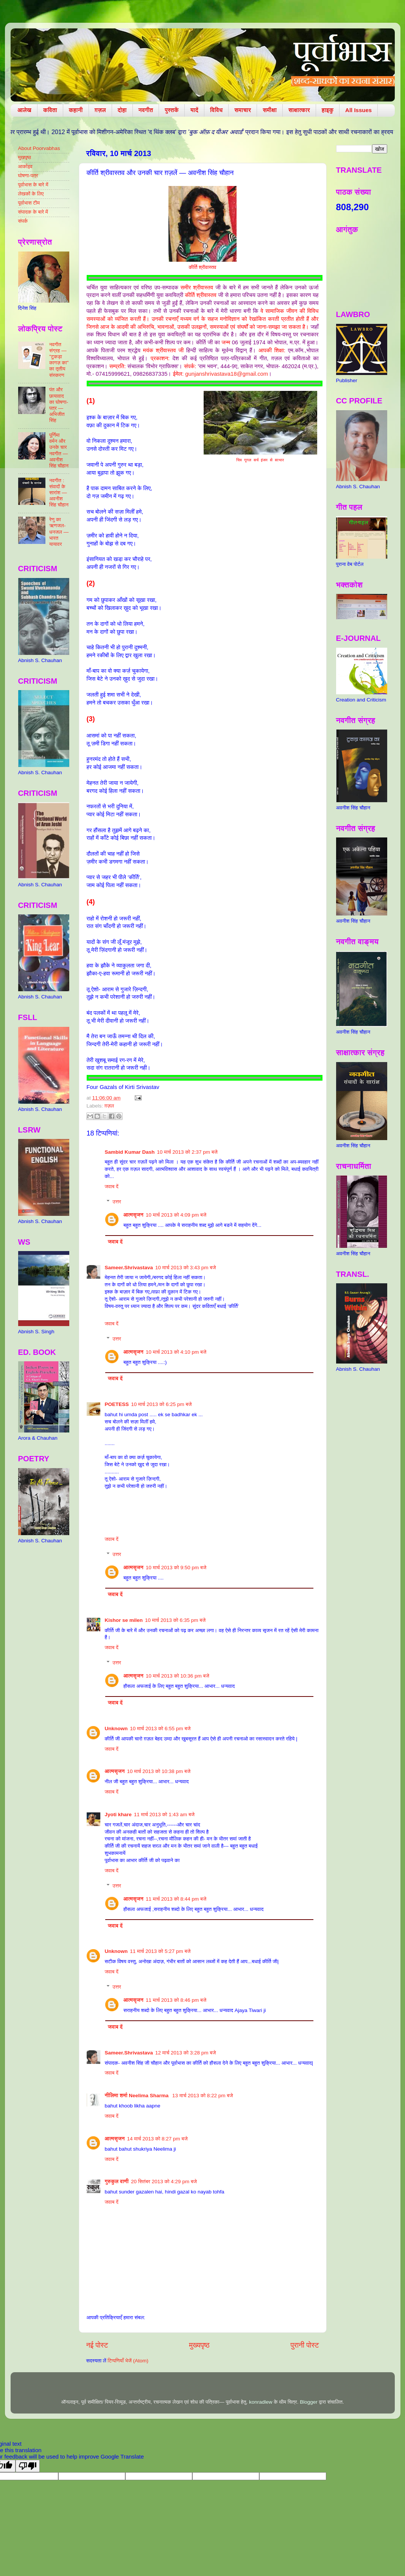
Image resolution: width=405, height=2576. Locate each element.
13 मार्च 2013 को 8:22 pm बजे (202, 2095)
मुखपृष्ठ (24, 157)
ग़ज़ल (100, 110)
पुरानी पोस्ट (305, 2345)
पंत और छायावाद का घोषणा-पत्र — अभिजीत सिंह (58, 405)
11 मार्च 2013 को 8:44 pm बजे (176, 1899)
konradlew (261, 2402)
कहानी (76, 110)
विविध (216, 110)
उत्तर (116, 1201)
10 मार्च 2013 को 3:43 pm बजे (185, 1267)
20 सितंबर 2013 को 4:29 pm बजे (164, 2181)
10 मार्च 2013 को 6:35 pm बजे (175, 1620)
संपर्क (23, 221)
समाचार (242, 110)
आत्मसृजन (133, 1215)
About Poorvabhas (39, 148)
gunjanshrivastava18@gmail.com (226, 374)
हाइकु (327, 110)
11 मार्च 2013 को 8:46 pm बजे (176, 2000)
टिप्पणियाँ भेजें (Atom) (127, 2361)
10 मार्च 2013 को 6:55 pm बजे (160, 1728)
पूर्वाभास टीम (29, 203)
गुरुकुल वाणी (117, 2181)
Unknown (116, 1728)
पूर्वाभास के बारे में (33, 184)
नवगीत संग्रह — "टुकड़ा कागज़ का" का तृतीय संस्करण (59, 360)
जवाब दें (111, 1186)
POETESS (117, 1404)
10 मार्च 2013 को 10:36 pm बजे (177, 1676)
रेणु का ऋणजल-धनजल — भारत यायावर (59, 532)
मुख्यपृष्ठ (199, 2345)
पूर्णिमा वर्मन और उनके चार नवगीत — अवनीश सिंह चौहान (59, 450)
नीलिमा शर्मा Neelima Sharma (137, 2095)
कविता (50, 110)
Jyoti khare (118, 1814)
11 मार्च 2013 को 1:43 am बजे (164, 1814)
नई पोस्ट (97, 2345)
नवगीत (146, 110)
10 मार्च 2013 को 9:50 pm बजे (176, 1567)
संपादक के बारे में (33, 212)
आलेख (24, 110)
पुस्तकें (172, 110)
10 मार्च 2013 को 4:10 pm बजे (176, 1352)
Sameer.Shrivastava (129, 1267)
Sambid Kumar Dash (130, 1152)
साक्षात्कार (299, 110)
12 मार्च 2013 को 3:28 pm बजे (185, 2053)
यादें (194, 110)
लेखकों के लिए (31, 194)
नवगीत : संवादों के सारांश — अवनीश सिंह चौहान (59, 493)
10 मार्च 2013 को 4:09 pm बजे (176, 1215)
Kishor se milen (124, 1620)
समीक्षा (270, 110)
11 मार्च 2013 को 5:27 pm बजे (160, 1951)
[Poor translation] (28, 2466)
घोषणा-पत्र (28, 175)
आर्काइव (25, 166)
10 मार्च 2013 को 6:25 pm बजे (161, 1404)
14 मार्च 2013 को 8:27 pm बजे (157, 2139)
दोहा (122, 110)
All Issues (358, 110)
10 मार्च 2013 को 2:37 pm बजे (187, 1152)
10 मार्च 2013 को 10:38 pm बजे (158, 1771)
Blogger (309, 2402)
